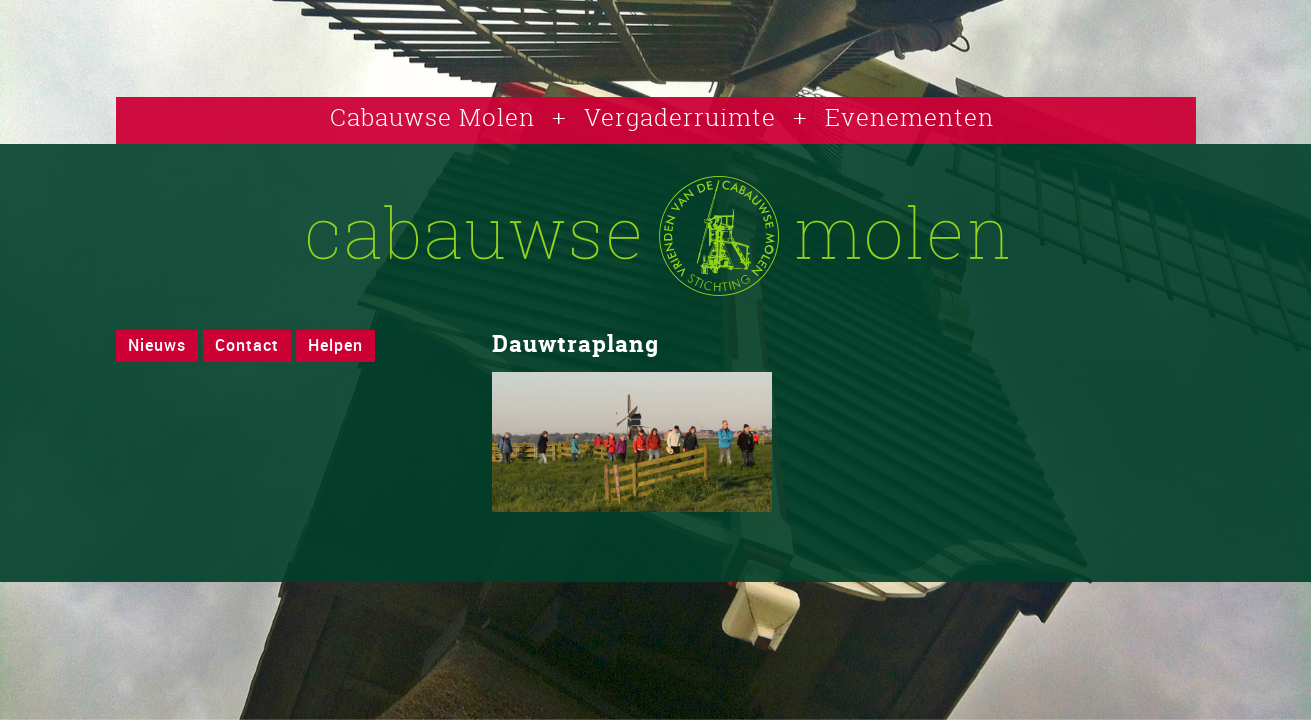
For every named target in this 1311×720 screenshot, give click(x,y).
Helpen (335, 345)
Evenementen (909, 117)
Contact (247, 345)
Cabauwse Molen (432, 117)
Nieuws (157, 345)
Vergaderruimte (680, 117)
